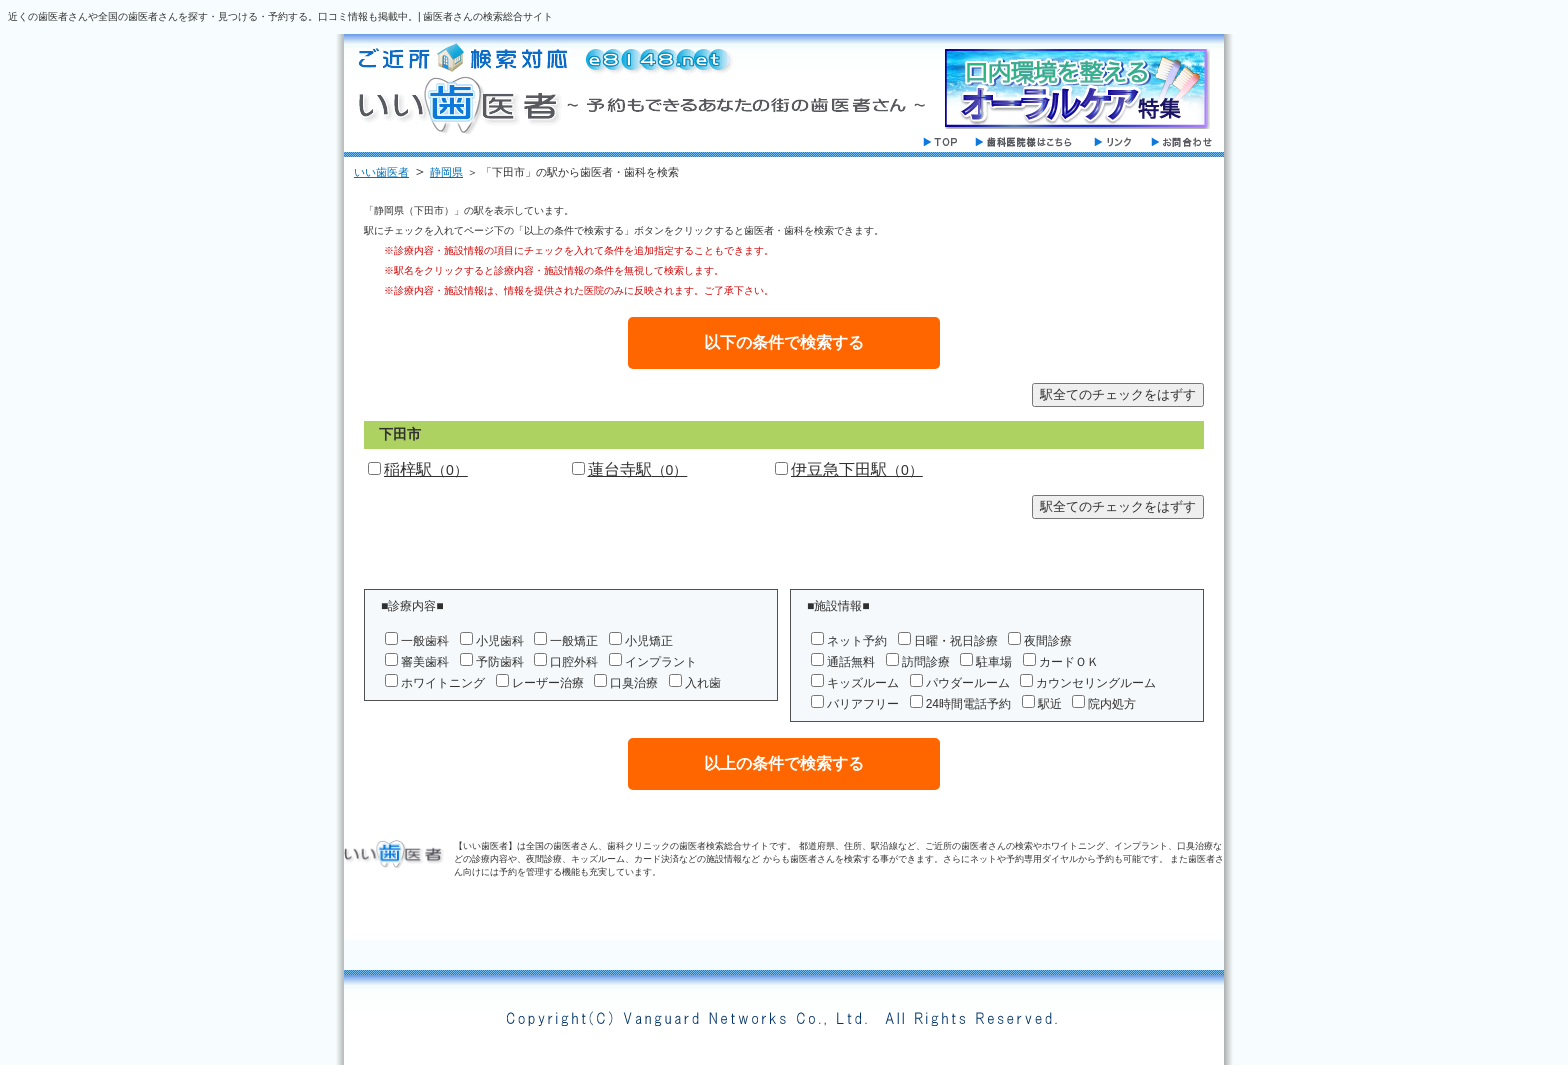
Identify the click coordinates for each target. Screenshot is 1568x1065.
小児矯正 (649, 641)
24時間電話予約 (968, 704)
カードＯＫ (1069, 662)
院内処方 (1112, 704)
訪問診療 (926, 662)
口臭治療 (634, 683)
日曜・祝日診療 (956, 641)
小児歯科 (500, 641)
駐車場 (994, 662)
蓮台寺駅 (638, 469)
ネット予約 (857, 641)
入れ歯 (703, 683)
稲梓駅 (426, 469)
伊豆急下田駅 (857, 469)
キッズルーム (863, 683)
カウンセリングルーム (1096, 683)
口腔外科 (574, 662)
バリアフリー (863, 704)
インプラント (661, 662)
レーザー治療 (548, 683)
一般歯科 (425, 641)
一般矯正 (574, 641)
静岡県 (446, 172)
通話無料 (851, 662)
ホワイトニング (443, 683)
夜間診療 (1048, 641)
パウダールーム (968, 683)
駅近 (1050, 704)
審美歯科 (425, 662)
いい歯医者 (381, 172)
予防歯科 (500, 662)
